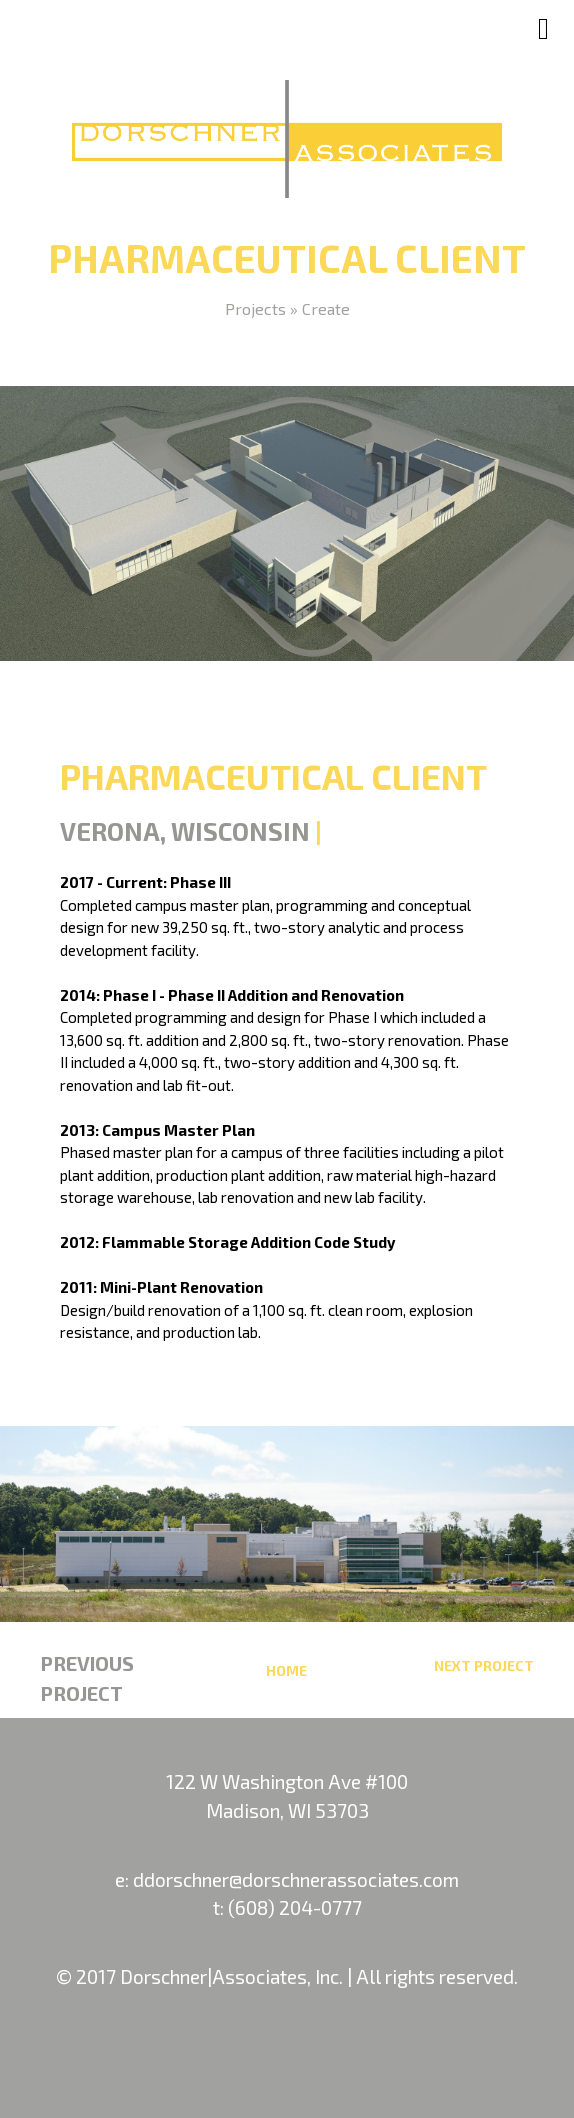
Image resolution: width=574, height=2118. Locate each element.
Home (286, 1670)
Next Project (484, 1665)
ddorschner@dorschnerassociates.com (296, 1879)
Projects (255, 308)
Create (326, 308)
